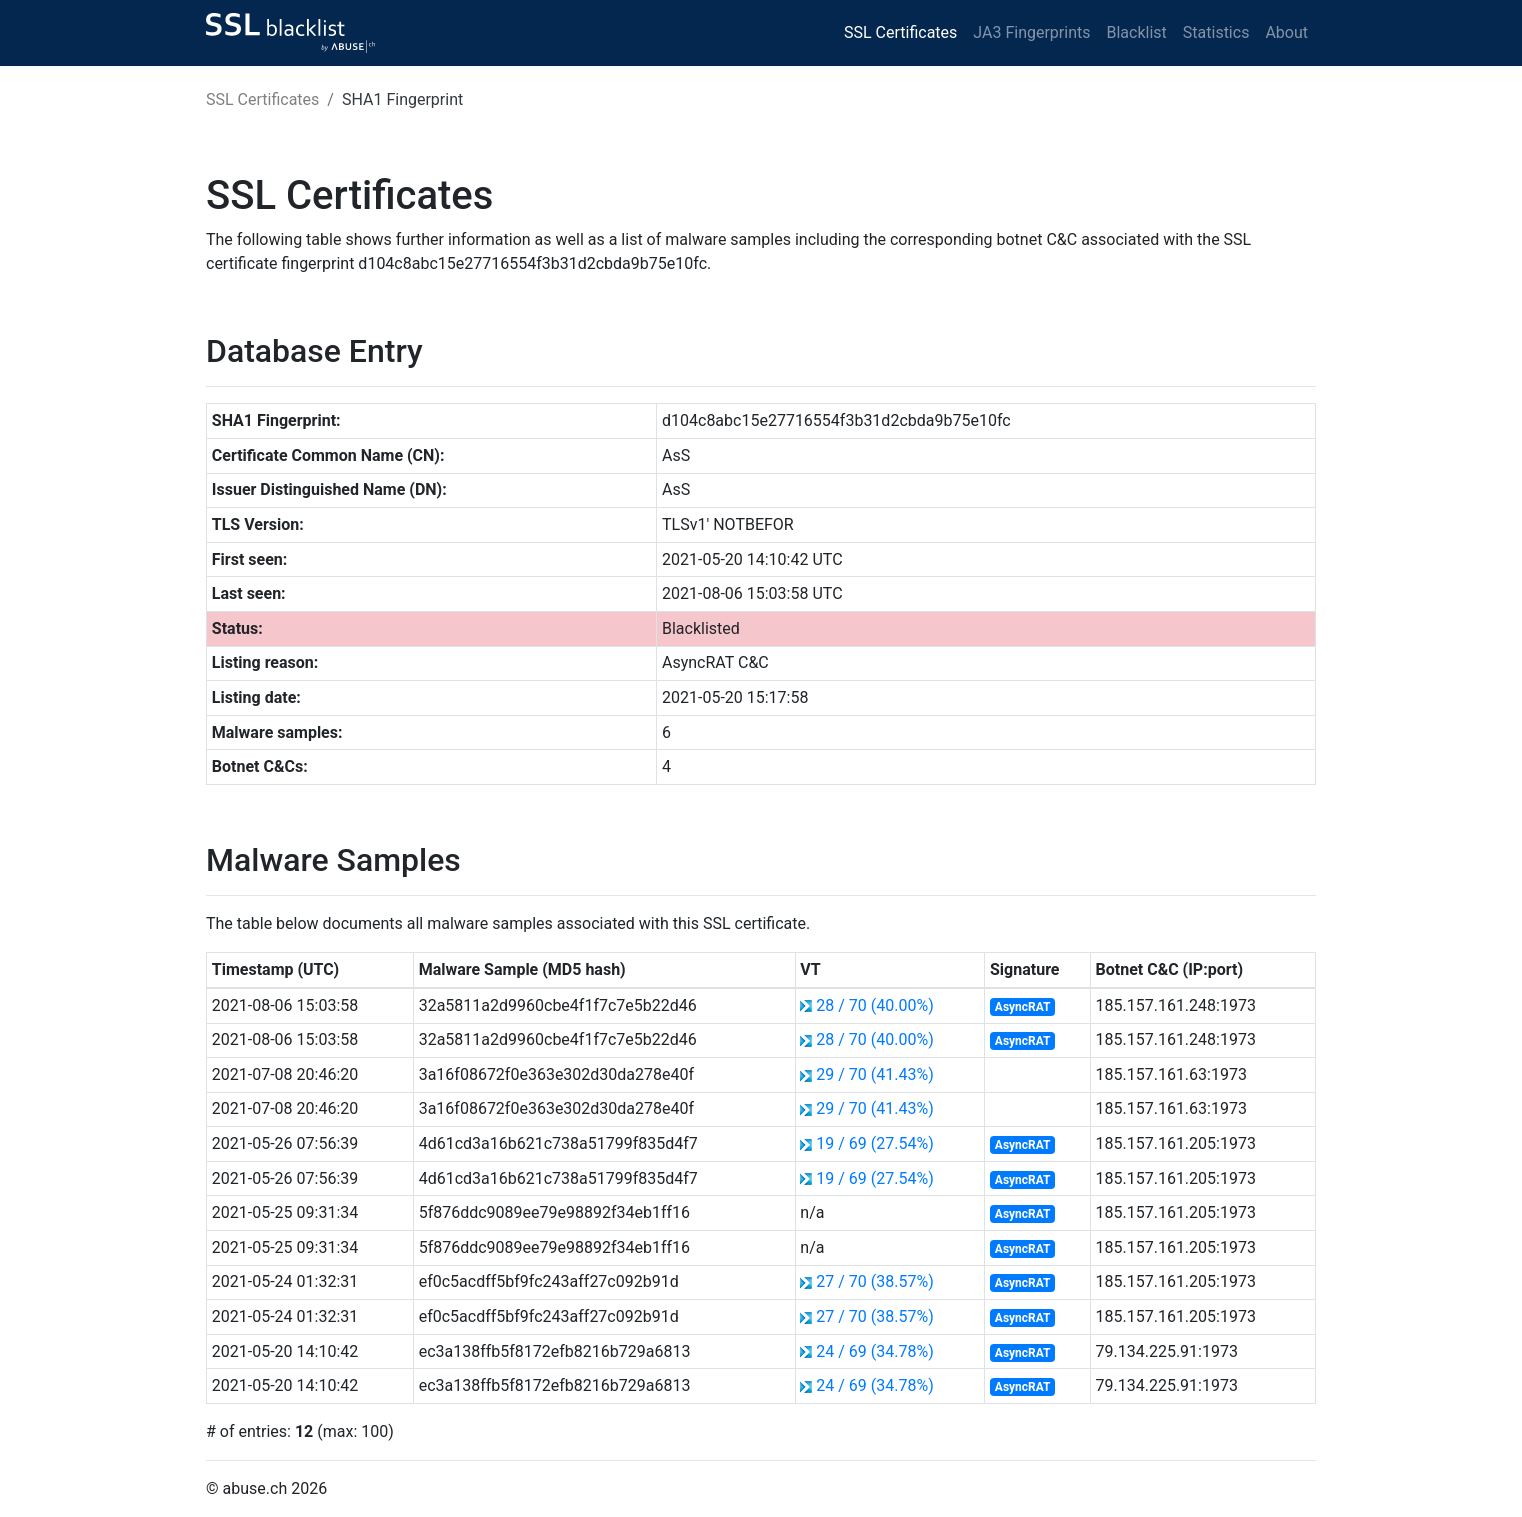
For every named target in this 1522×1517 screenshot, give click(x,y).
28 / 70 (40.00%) (874, 1005)
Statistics (1216, 32)
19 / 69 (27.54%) (874, 1143)
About (1286, 32)
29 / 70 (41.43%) (874, 1074)
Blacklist (1136, 32)
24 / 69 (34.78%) (874, 1351)
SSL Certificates (900, 32)
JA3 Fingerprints (1031, 32)
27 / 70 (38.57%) (874, 1281)
